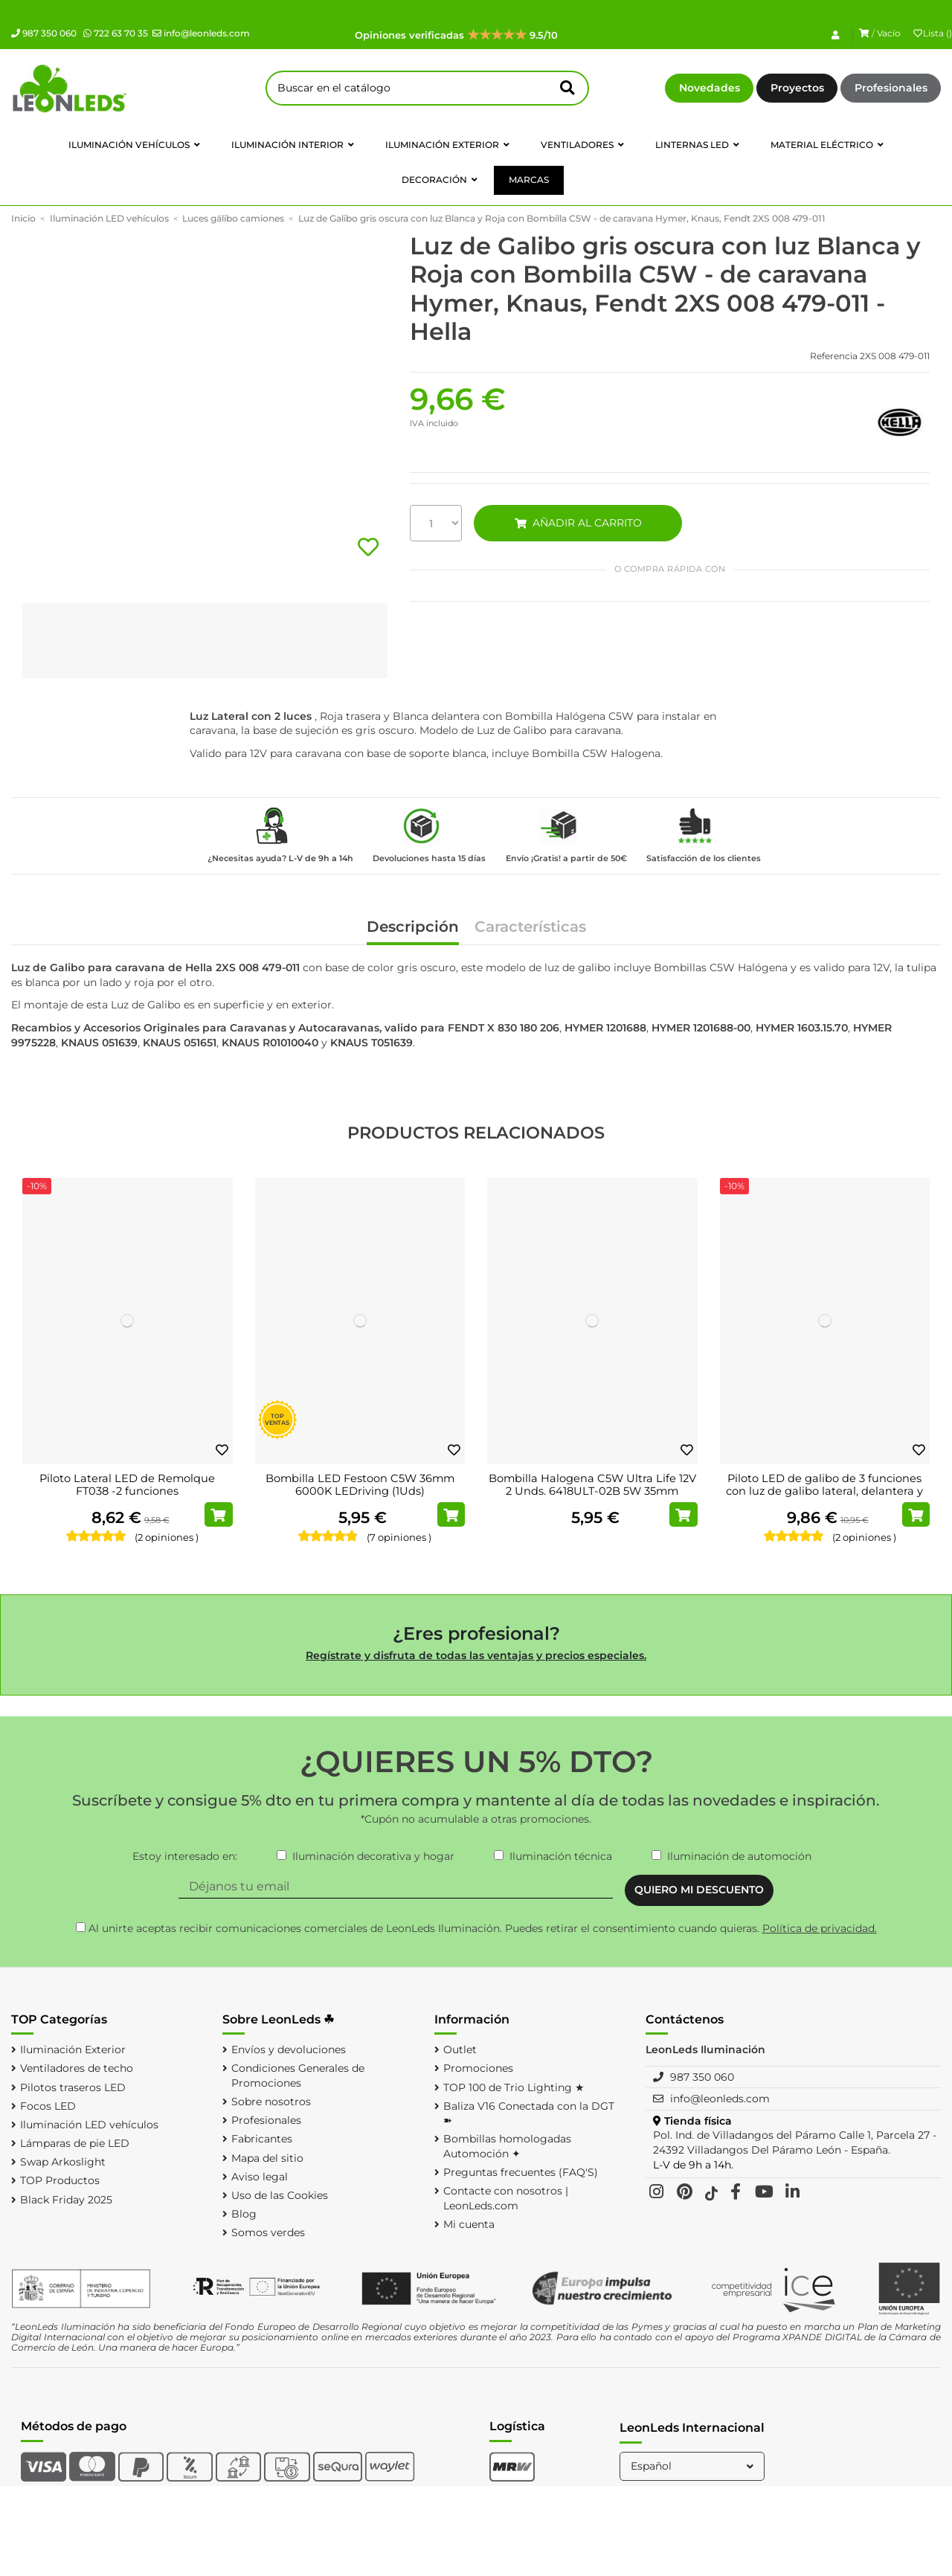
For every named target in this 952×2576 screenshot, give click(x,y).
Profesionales (891, 87)
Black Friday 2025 (66, 2199)
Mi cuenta (469, 2224)
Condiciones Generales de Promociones (297, 2075)
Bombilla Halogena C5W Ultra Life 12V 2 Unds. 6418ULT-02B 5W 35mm (592, 1485)
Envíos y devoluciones (288, 2049)
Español (693, 2466)
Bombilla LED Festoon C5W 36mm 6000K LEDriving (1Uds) (360, 1485)
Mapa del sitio (267, 2158)
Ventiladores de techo (76, 2068)
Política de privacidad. (819, 1928)
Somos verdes (268, 2232)
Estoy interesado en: (184, 1856)
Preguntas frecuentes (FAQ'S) (520, 2172)
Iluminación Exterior (73, 2049)
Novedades (709, 87)
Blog (244, 2214)
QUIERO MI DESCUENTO (699, 1889)
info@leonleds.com (201, 33)
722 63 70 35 (115, 33)
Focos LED (48, 2106)
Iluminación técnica (560, 1856)
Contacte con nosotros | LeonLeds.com (505, 2198)
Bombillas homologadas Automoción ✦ (507, 2146)
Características (530, 928)
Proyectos (797, 87)
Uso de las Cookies (279, 2195)
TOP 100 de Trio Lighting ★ (514, 2087)
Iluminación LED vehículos (89, 2124)
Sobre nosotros (271, 2101)
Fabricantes (261, 2138)
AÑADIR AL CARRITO (578, 522)
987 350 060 (44, 33)
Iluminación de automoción (739, 1856)
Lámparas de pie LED (74, 2143)
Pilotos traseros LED (73, 2087)
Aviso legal (259, 2176)
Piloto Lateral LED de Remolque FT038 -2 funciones (127, 1485)
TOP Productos (60, 2180)
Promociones (478, 2068)
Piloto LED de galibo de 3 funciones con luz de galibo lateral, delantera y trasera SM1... (824, 1491)
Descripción (413, 928)
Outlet (460, 2049)
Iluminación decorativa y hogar (373, 1856)
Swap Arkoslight (63, 2161)
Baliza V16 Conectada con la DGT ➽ (528, 2113)
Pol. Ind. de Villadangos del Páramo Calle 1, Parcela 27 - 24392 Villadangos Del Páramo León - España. (794, 2142)
